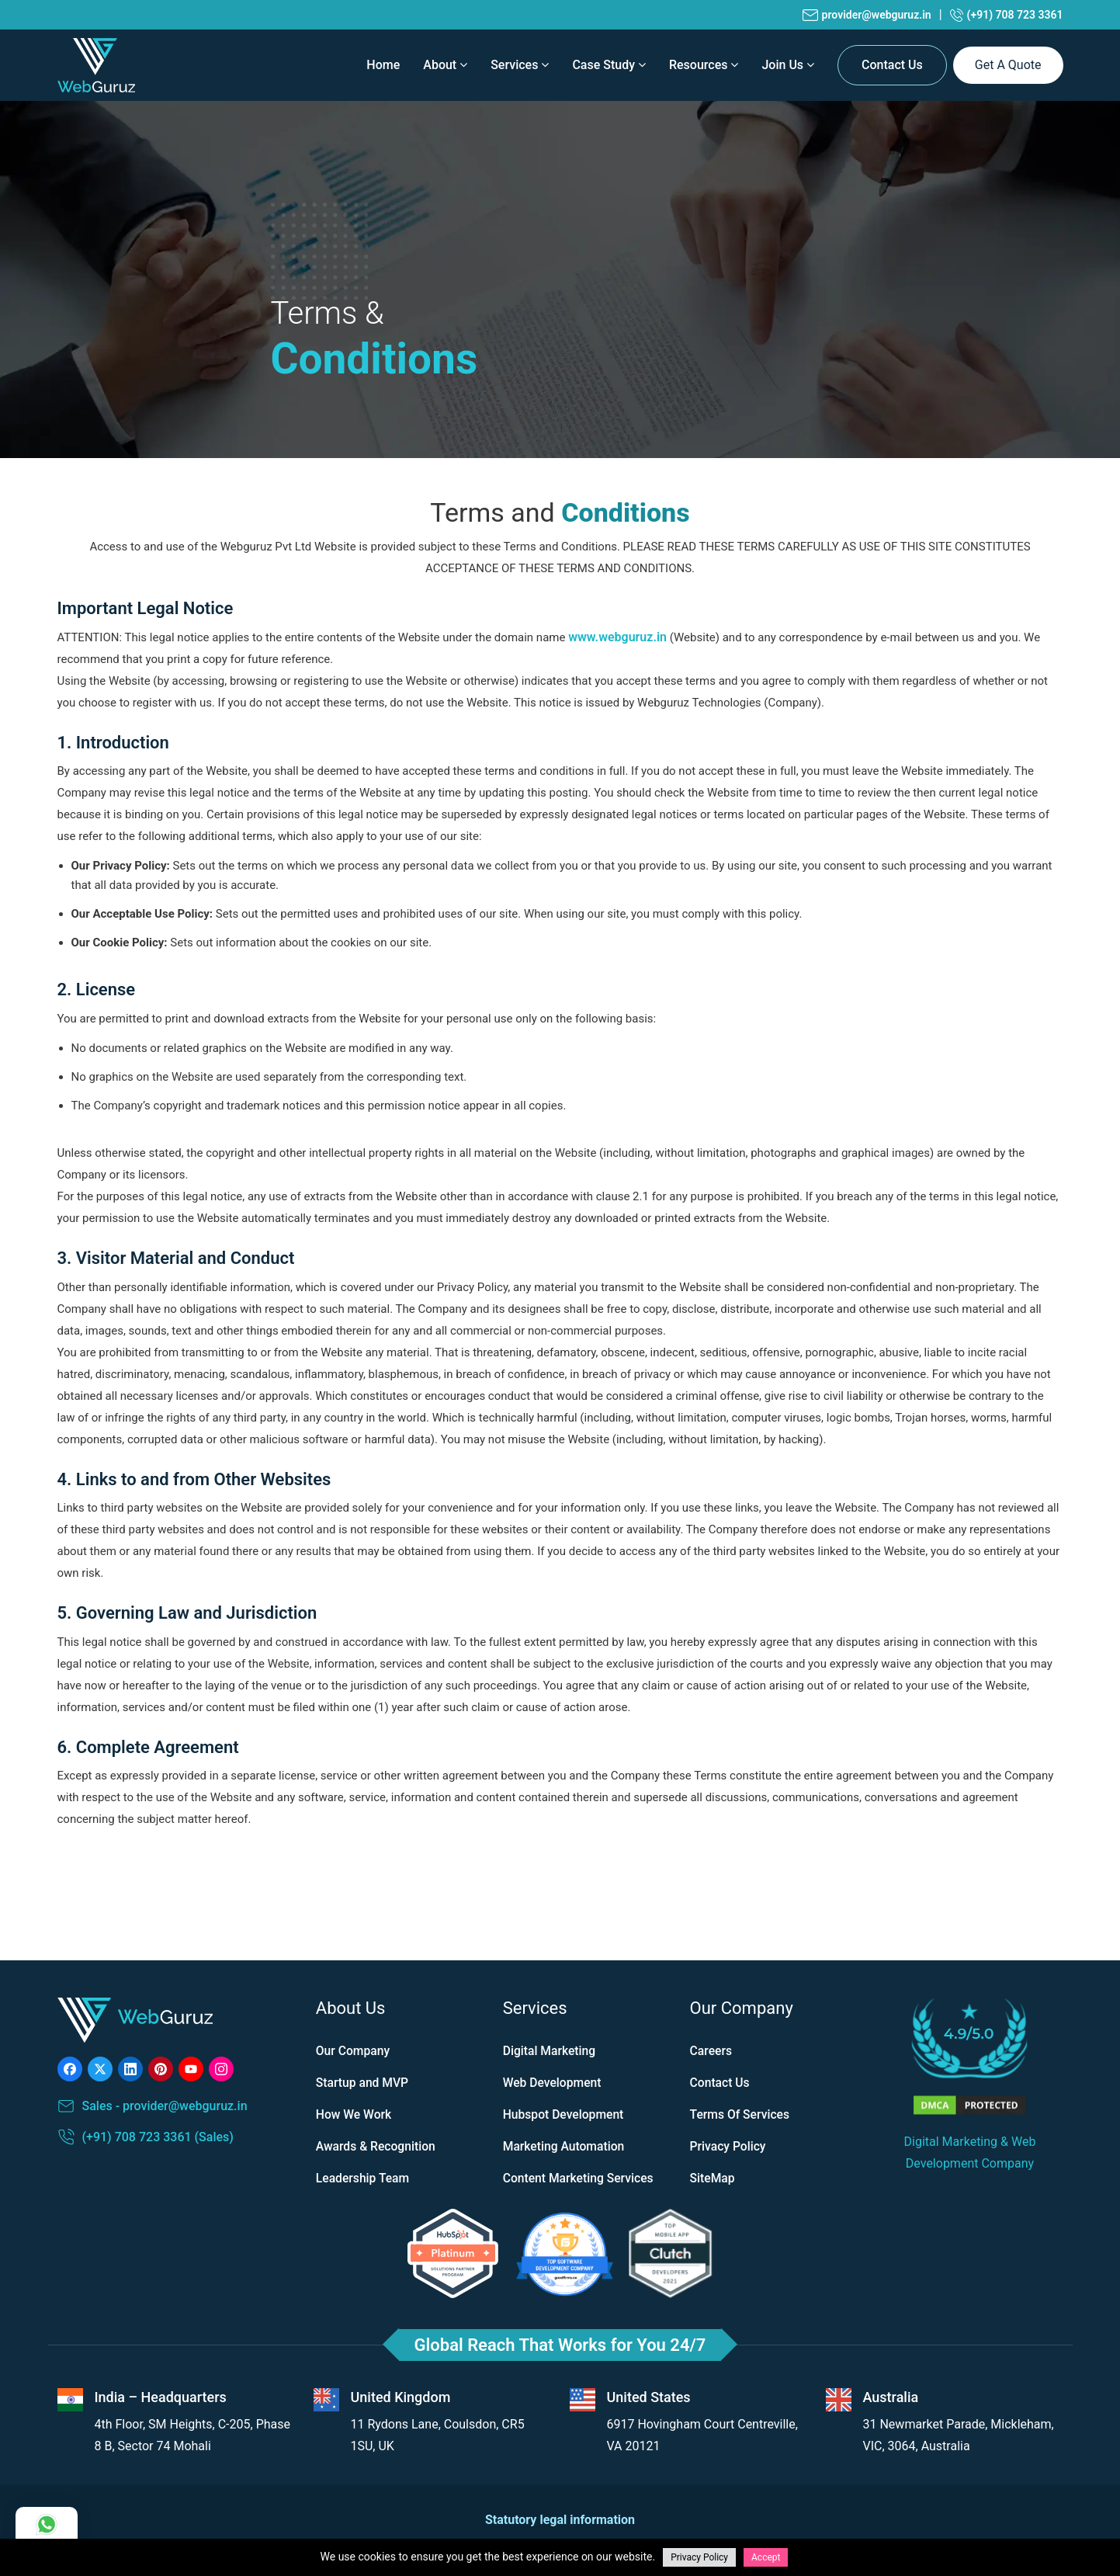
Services (520, 64)
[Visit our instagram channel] (221, 2069)
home (383, 64)
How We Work (355, 2114)
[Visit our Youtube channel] (191, 2069)
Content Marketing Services (580, 2178)
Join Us (787, 64)
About (445, 64)
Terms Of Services (741, 2114)
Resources (704, 64)
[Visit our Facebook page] (70, 2069)
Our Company (353, 2050)
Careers (711, 2050)
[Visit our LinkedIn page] (130, 2069)
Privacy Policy (729, 2146)
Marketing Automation (565, 2146)
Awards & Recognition (377, 2146)
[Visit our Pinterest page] (160, 2069)
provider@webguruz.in (867, 15)
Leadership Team (363, 2178)
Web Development (553, 2082)
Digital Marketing (550, 2050)
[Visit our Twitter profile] (100, 2069)
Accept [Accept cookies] (765, 2557)
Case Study (609, 64)
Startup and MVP (363, 2082)
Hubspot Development (564, 2114)
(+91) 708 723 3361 (1006, 15)
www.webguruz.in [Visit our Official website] (617, 637)
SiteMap (713, 2178)
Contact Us (892, 64)
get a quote (1008, 64)
